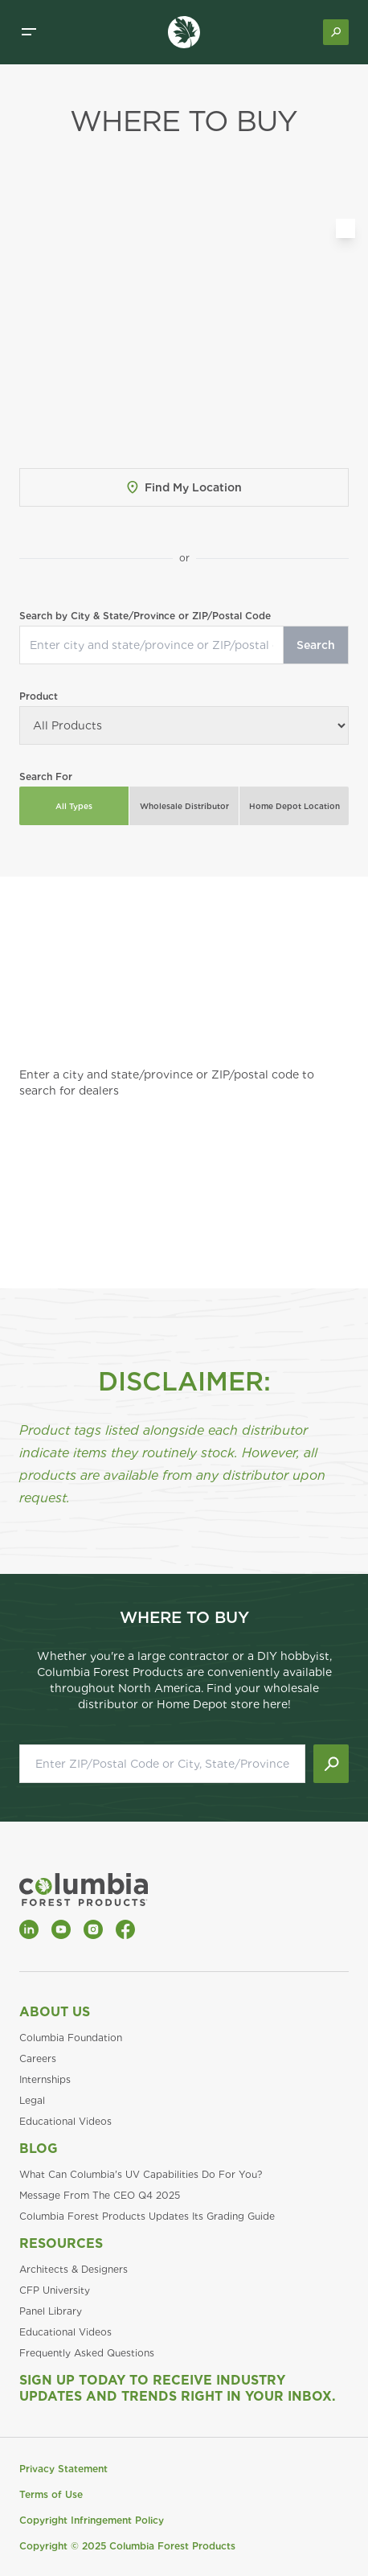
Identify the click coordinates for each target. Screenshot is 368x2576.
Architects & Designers (73, 2269)
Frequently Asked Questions (86, 2353)
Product (38, 696)
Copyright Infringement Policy (91, 2520)
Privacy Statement (63, 2469)
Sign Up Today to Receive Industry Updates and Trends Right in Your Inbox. (177, 2388)
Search (315, 645)
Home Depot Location (294, 806)
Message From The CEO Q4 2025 (99, 2195)
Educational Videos (65, 2121)
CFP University (54, 2290)
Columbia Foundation (70, 2038)
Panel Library (50, 2311)
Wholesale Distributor (184, 806)
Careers (37, 2058)
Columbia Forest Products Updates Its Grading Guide (147, 2216)
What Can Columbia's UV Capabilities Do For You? (140, 2174)
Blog (38, 2148)
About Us (54, 2011)
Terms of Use (51, 2494)
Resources (61, 2243)
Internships (45, 2079)
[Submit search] (331, 1763)
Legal (32, 2100)
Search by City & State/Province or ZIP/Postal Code (145, 616)
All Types (73, 806)
